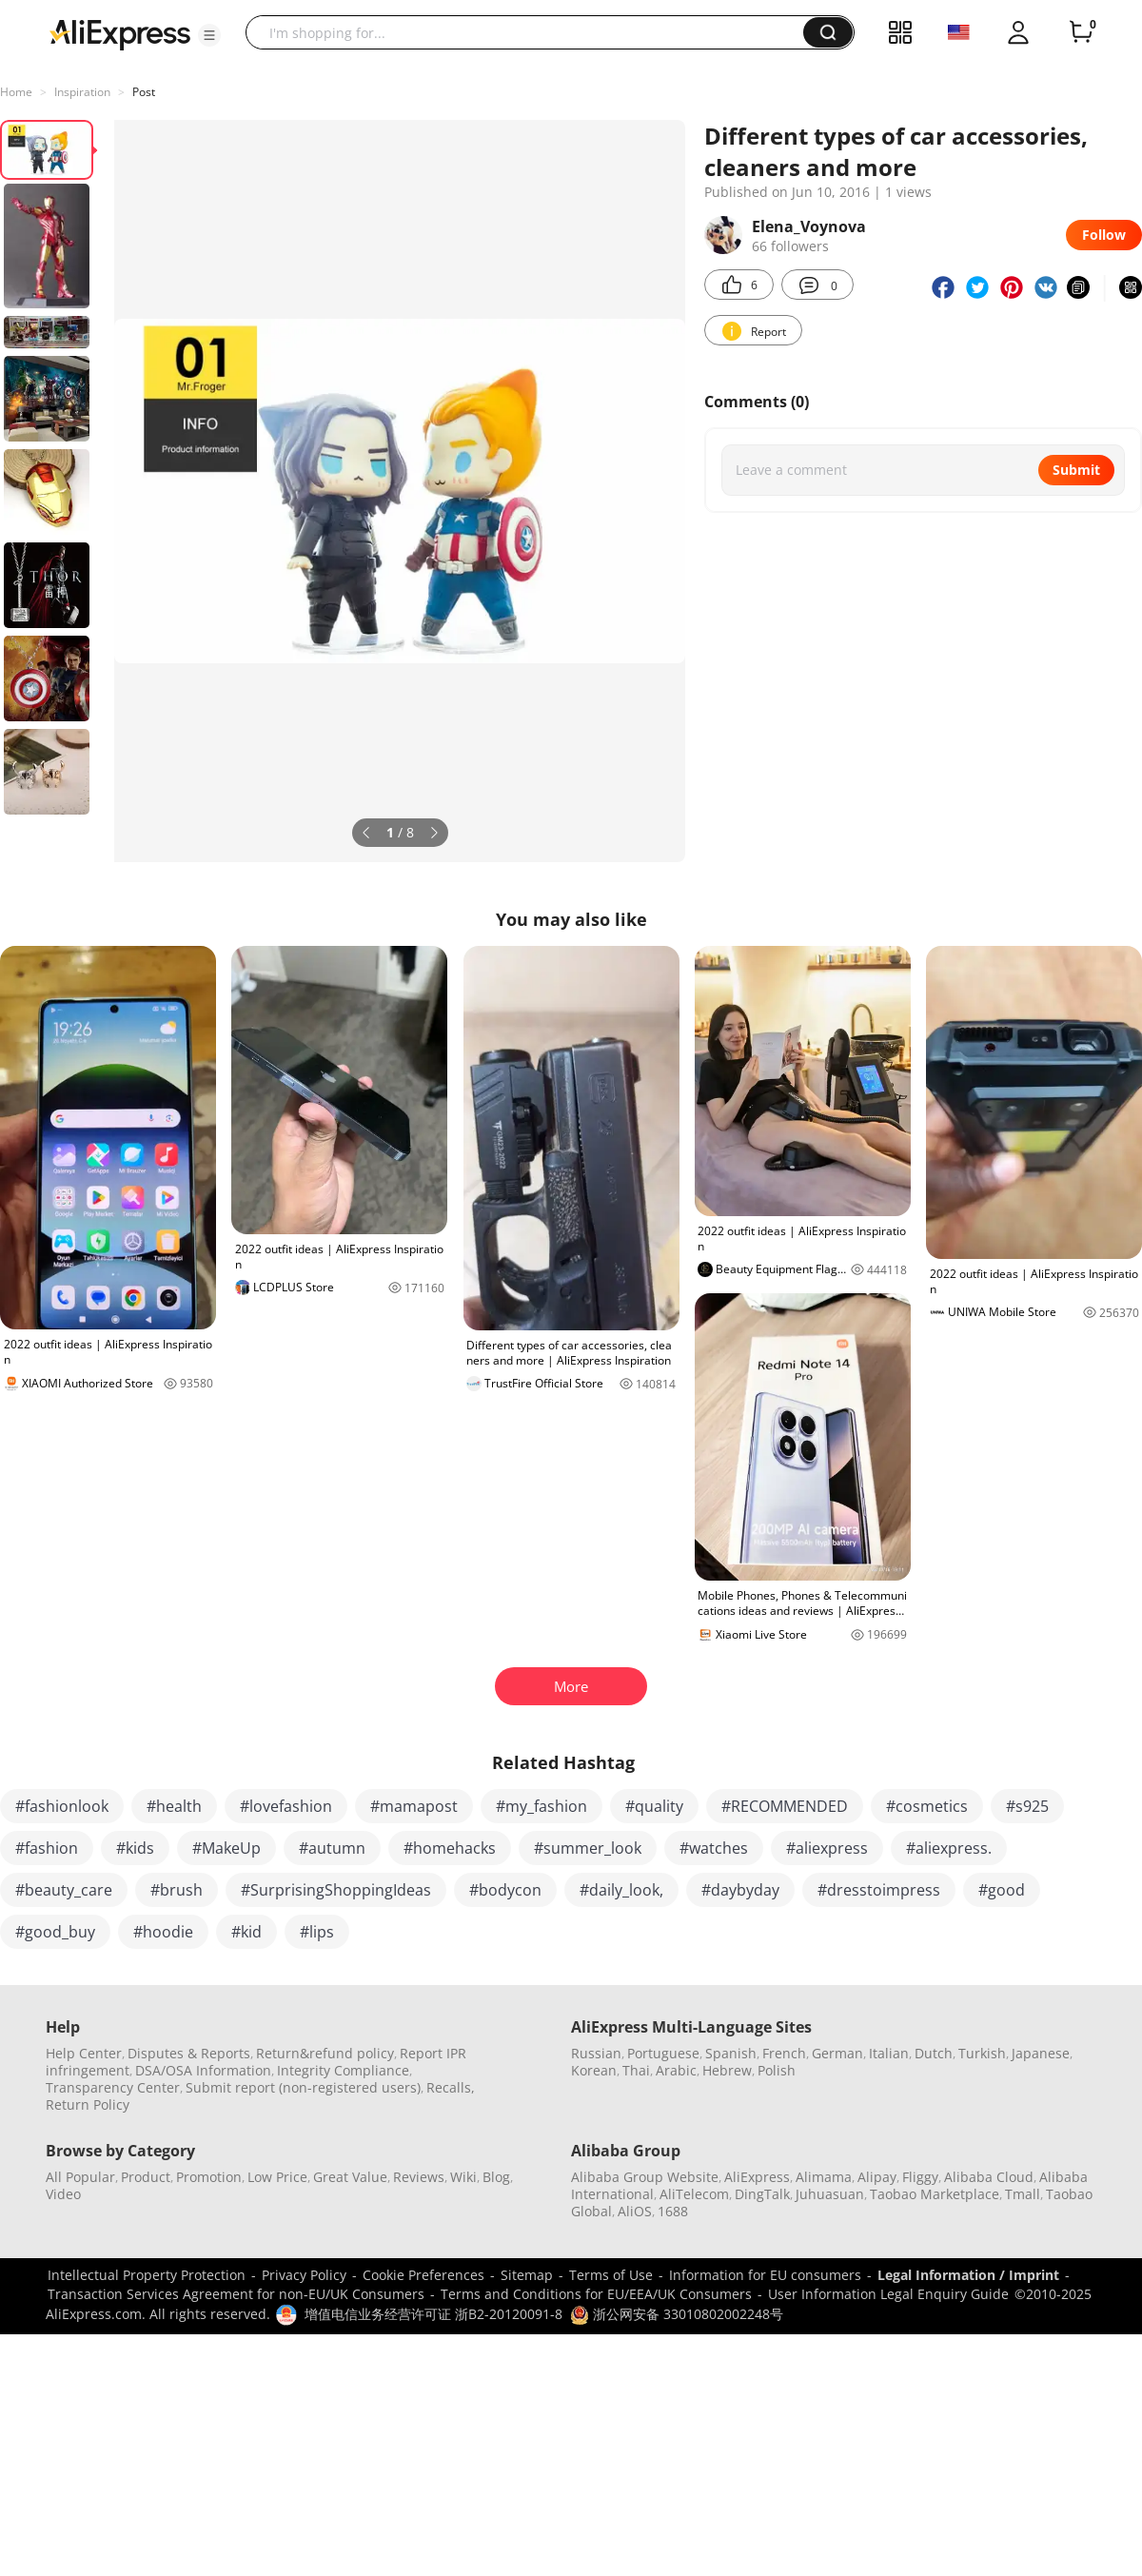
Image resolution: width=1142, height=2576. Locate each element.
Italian (889, 2053)
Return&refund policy (325, 2053)
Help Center (84, 2053)
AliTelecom (694, 2194)
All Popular (80, 2177)
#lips (317, 1931)
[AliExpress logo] (120, 33)
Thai (636, 2070)
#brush (176, 1889)
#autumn (332, 1848)
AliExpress (757, 2177)
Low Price (277, 2177)
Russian (596, 2053)
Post (143, 92)
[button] (209, 35)
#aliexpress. (949, 1848)
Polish (777, 2070)
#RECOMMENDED (784, 1806)
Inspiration (82, 92)
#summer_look (587, 1848)
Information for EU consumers (765, 2275)
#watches (713, 1848)
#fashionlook (61, 1806)
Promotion (209, 2177)
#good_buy (55, 1931)
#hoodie (163, 1931)
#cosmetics (927, 1806)
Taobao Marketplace (934, 2194)
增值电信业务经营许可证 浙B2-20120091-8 (433, 2314)
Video (63, 2194)
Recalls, (450, 2087)
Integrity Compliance (343, 2070)
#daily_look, (621, 1889)
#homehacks (450, 1848)
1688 (673, 2211)
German (837, 2053)
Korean (594, 2070)
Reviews (418, 2177)
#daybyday (740, 1889)
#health (174, 1806)
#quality (654, 1806)
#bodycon (505, 1889)
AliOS (635, 2211)
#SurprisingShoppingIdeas (336, 1889)
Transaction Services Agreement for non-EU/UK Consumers (236, 2294)
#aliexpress (827, 1848)
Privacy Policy (304, 2275)
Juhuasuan (830, 2194)
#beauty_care (63, 1889)
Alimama (824, 2177)
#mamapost (414, 1806)
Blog (496, 2177)
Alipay (876, 2177)
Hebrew (727, 2070)
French (784, 2053)
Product (145, 2177)
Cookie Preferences (423, 2275)
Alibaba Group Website (645, 2177)
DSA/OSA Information (203, 2070)
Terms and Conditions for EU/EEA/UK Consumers (596, 2294)
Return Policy (87, 2104)
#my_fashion (541, 1806)
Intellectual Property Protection (147, 2275)
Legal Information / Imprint (968, 2275)
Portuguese (663, 2053)
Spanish (731, 2053)
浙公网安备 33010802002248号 (676, 2314)
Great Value (350, 2177)
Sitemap (527, 2275)
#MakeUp (226, 1848)
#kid (246, 1931)
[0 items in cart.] (1081, 32)
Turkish (982, 2053)
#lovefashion (286, 1806)
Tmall (1022, 2194)
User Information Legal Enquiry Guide (888, 2294)
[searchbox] (531, 32)
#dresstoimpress (878, 1889)
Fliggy (920, 2177)
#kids (135, 1848)
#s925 (1027, 1806)
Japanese (1041, 2053)
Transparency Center (113, 2087)
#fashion (46, 1848)
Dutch (934, 2053)
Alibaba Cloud (989, 2177)
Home (16, 92)
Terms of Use (611, 2275)
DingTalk (762, 2194)
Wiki (463, 2177)
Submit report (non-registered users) (303, 2087)
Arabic (676, 2070)
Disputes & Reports (189, 2053)
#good (1001, 1889)
